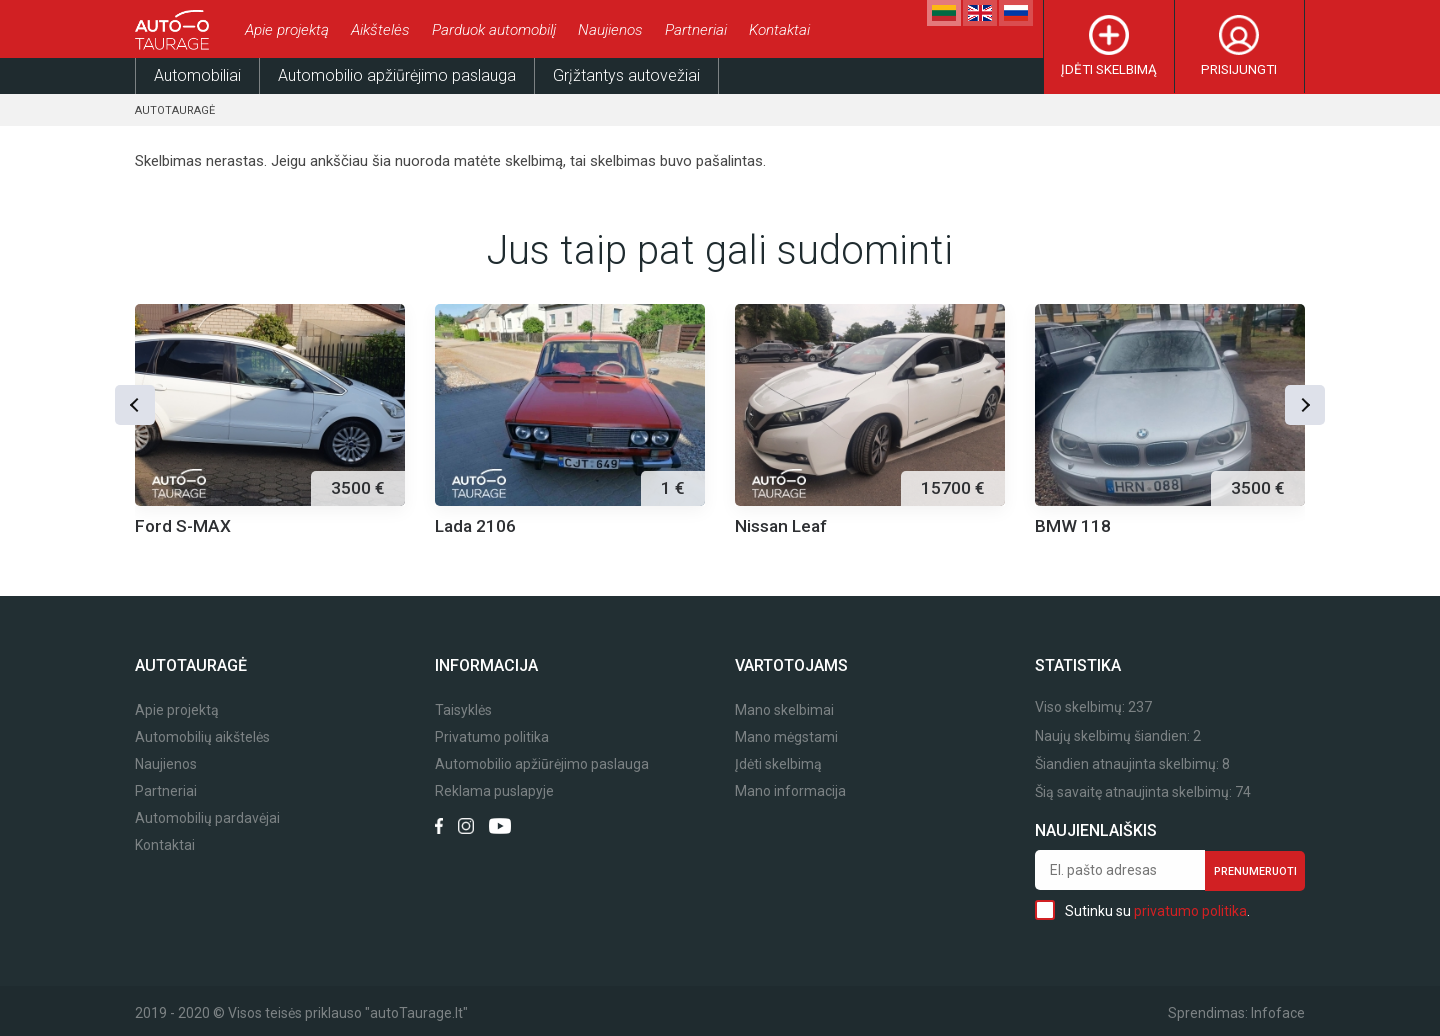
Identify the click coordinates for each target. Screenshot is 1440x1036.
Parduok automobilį (494, 30)
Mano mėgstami (786, 737)
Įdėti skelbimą (1109, 69)
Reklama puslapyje (494, 791)
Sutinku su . (1142, 910)
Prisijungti (1239, 69)
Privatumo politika (492, 737)
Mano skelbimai (784, 710)
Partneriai (696, 30)
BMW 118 (1073, 526)
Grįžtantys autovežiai (626, 75)
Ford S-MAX (183, 526)
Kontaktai (779, 30)
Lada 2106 (475, 526)
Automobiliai (197, 75)
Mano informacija (790, 791)
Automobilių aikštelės (202, 737)
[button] (135, 405)
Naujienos (610, 30)
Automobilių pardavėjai (207, 818)
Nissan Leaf (781, 526)
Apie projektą (287, 30)
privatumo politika (1190, 911)
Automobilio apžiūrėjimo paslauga (397, 75)
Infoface (1278, 1013)
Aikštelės (380, 30)
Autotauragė (175, 110)
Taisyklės (463, 710)
